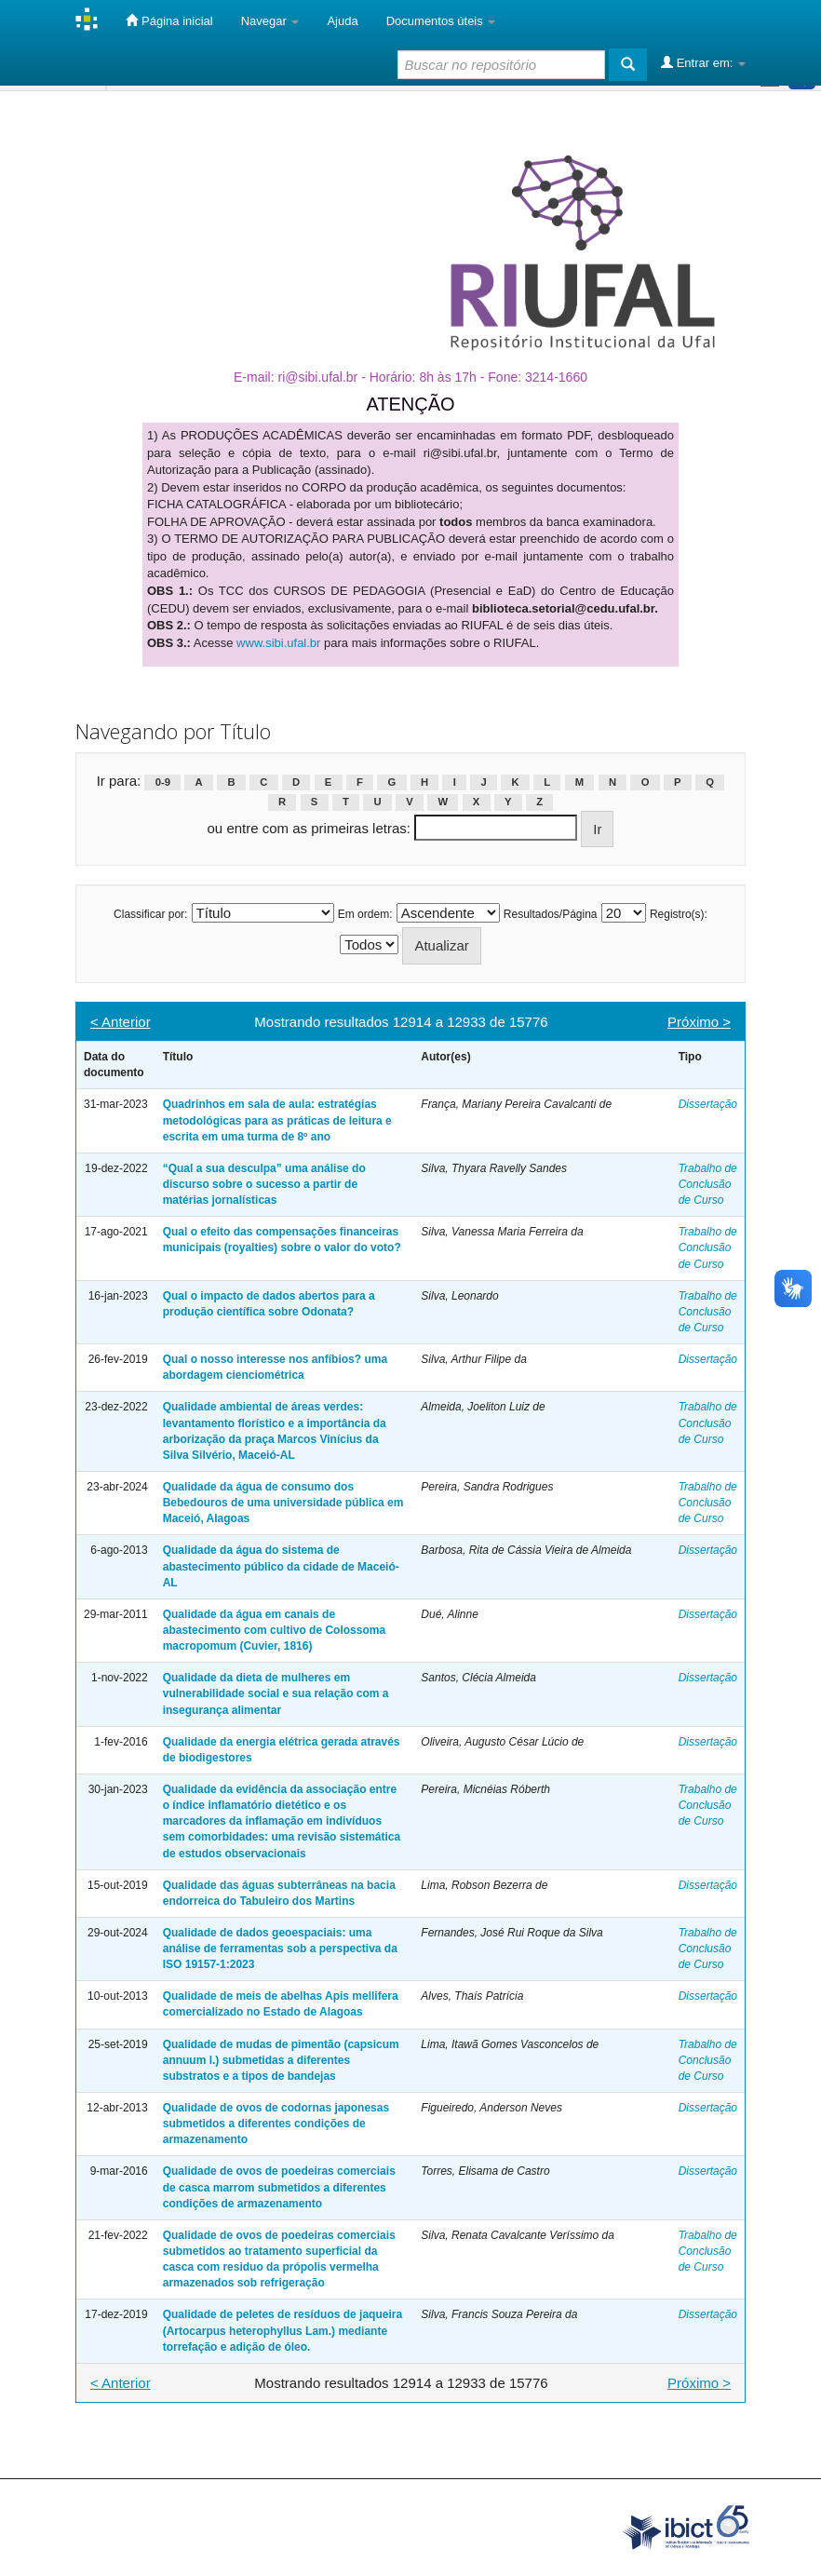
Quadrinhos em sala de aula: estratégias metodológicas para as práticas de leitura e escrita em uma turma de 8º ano (277, 1120)
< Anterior (120, 1022)
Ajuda (342, 21)
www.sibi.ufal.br (278, 643)
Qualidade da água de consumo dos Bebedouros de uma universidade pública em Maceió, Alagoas (283, 1502)
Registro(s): (678, 914)
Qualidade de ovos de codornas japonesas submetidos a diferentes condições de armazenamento (276, 2123)
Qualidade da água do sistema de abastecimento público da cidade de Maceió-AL (281, 1566)
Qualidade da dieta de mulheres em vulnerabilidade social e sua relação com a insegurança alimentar (276, 1693)
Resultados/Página (551, 914)
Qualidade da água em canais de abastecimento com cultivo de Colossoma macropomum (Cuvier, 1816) (274, 1630)
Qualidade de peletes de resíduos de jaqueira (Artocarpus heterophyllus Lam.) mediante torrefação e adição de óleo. (282, 2330)
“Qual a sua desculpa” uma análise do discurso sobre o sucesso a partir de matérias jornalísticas (264, 1184)
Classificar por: (150, 914)
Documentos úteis (441, 21)
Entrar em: (703, 62)
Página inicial (169, 20)
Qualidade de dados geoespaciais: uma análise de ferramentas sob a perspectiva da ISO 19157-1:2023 (280, 1948)
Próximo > (699, 1022)
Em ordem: (365, 914)
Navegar (270, 21)
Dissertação (708, 1104)
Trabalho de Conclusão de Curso (708, 1184)
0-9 (162, 782)
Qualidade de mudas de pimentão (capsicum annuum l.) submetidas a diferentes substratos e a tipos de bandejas (281, 2060)
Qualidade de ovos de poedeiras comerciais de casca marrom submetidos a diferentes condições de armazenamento (279, 2187)
